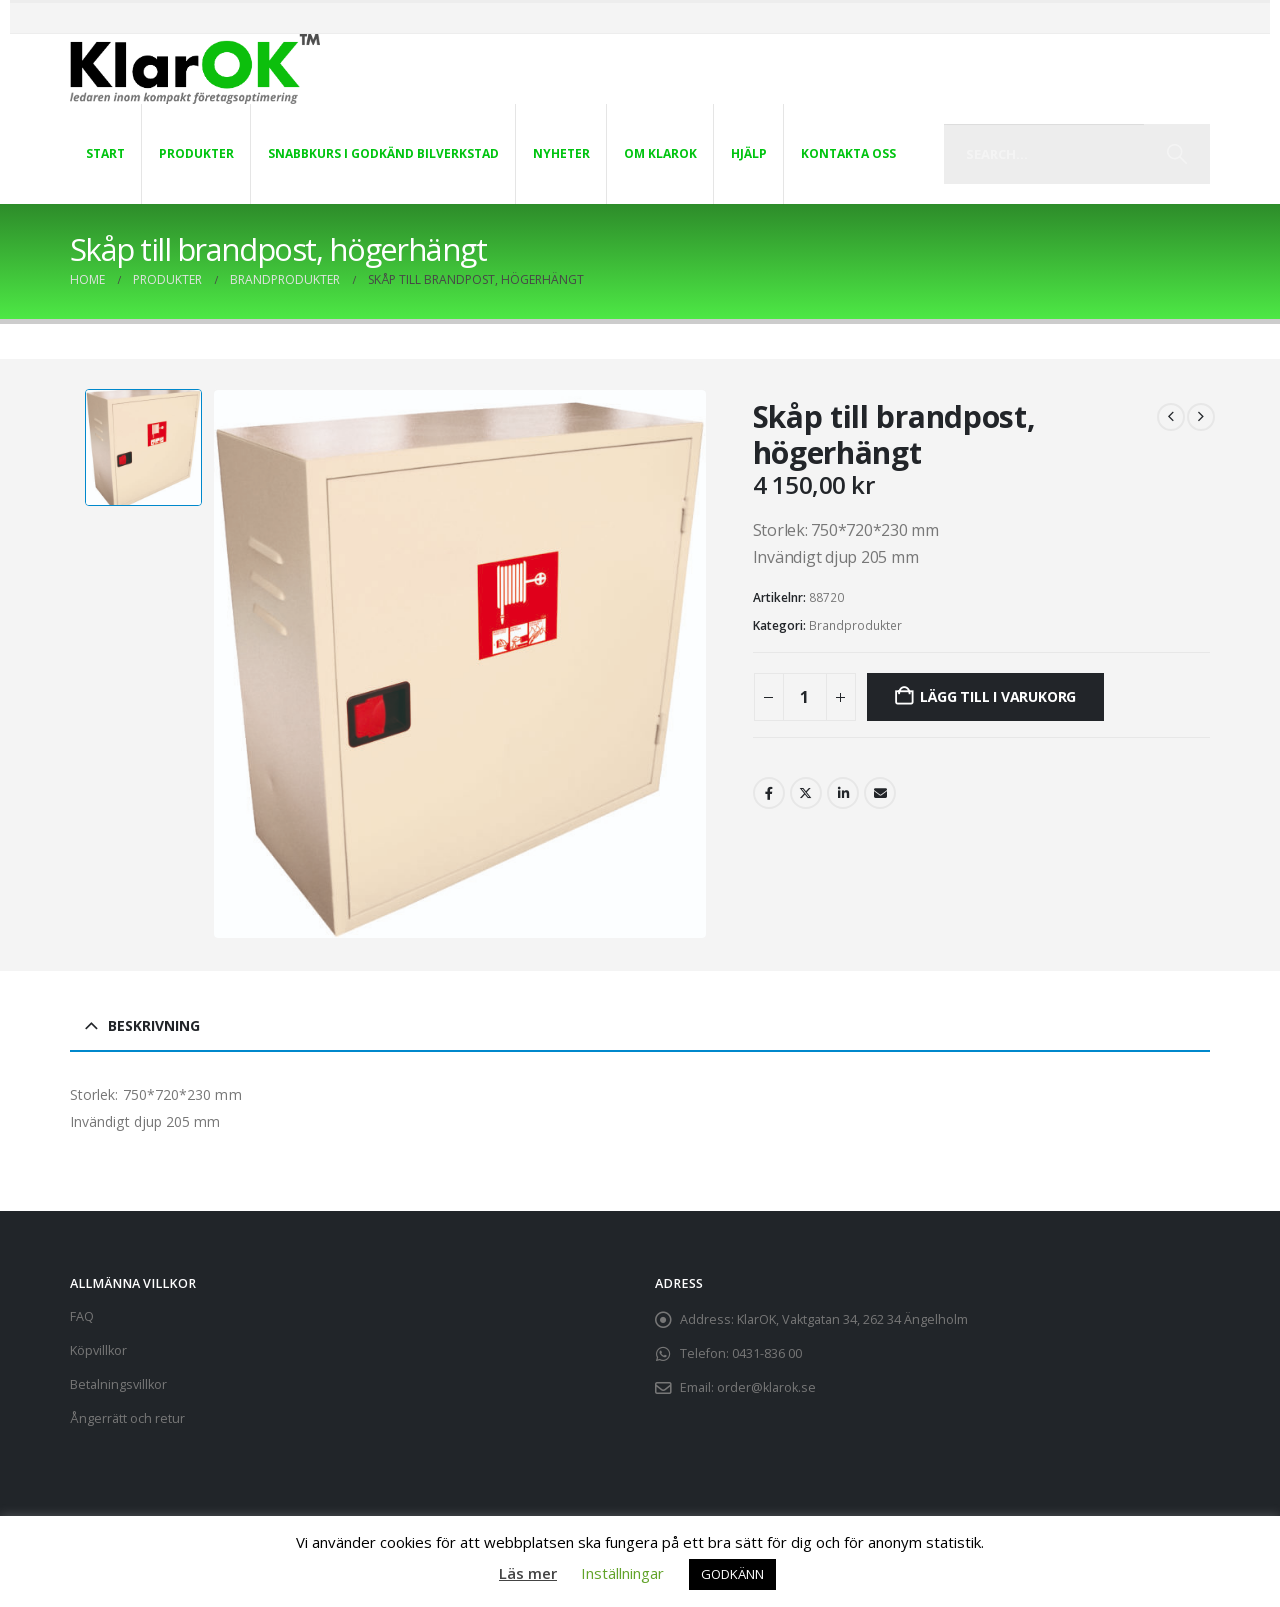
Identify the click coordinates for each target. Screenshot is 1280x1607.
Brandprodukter (855, 625)
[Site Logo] (195, 69)
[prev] (1171, 417)
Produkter (196, 153)
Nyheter (561, 153)
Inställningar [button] (622, 1573)
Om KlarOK (660, 153)
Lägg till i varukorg (998, 696)
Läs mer (528, 1573)
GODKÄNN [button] (732, 1574)
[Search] (1176, 154)
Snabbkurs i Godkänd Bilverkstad (383, 153)
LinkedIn (843, 793)
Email (880, 793)
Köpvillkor (98, 1350)
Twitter (806, 793)
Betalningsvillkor (118, 1384)
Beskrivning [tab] (154, 1025)
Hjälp (749, 153)
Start (105, 153)
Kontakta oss (848, 153)
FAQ (82, 1316)
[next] (1201, 417)
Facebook (769, 793)
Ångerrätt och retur (127, 1418)
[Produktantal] (805, 697)
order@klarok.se (766, 1387)
